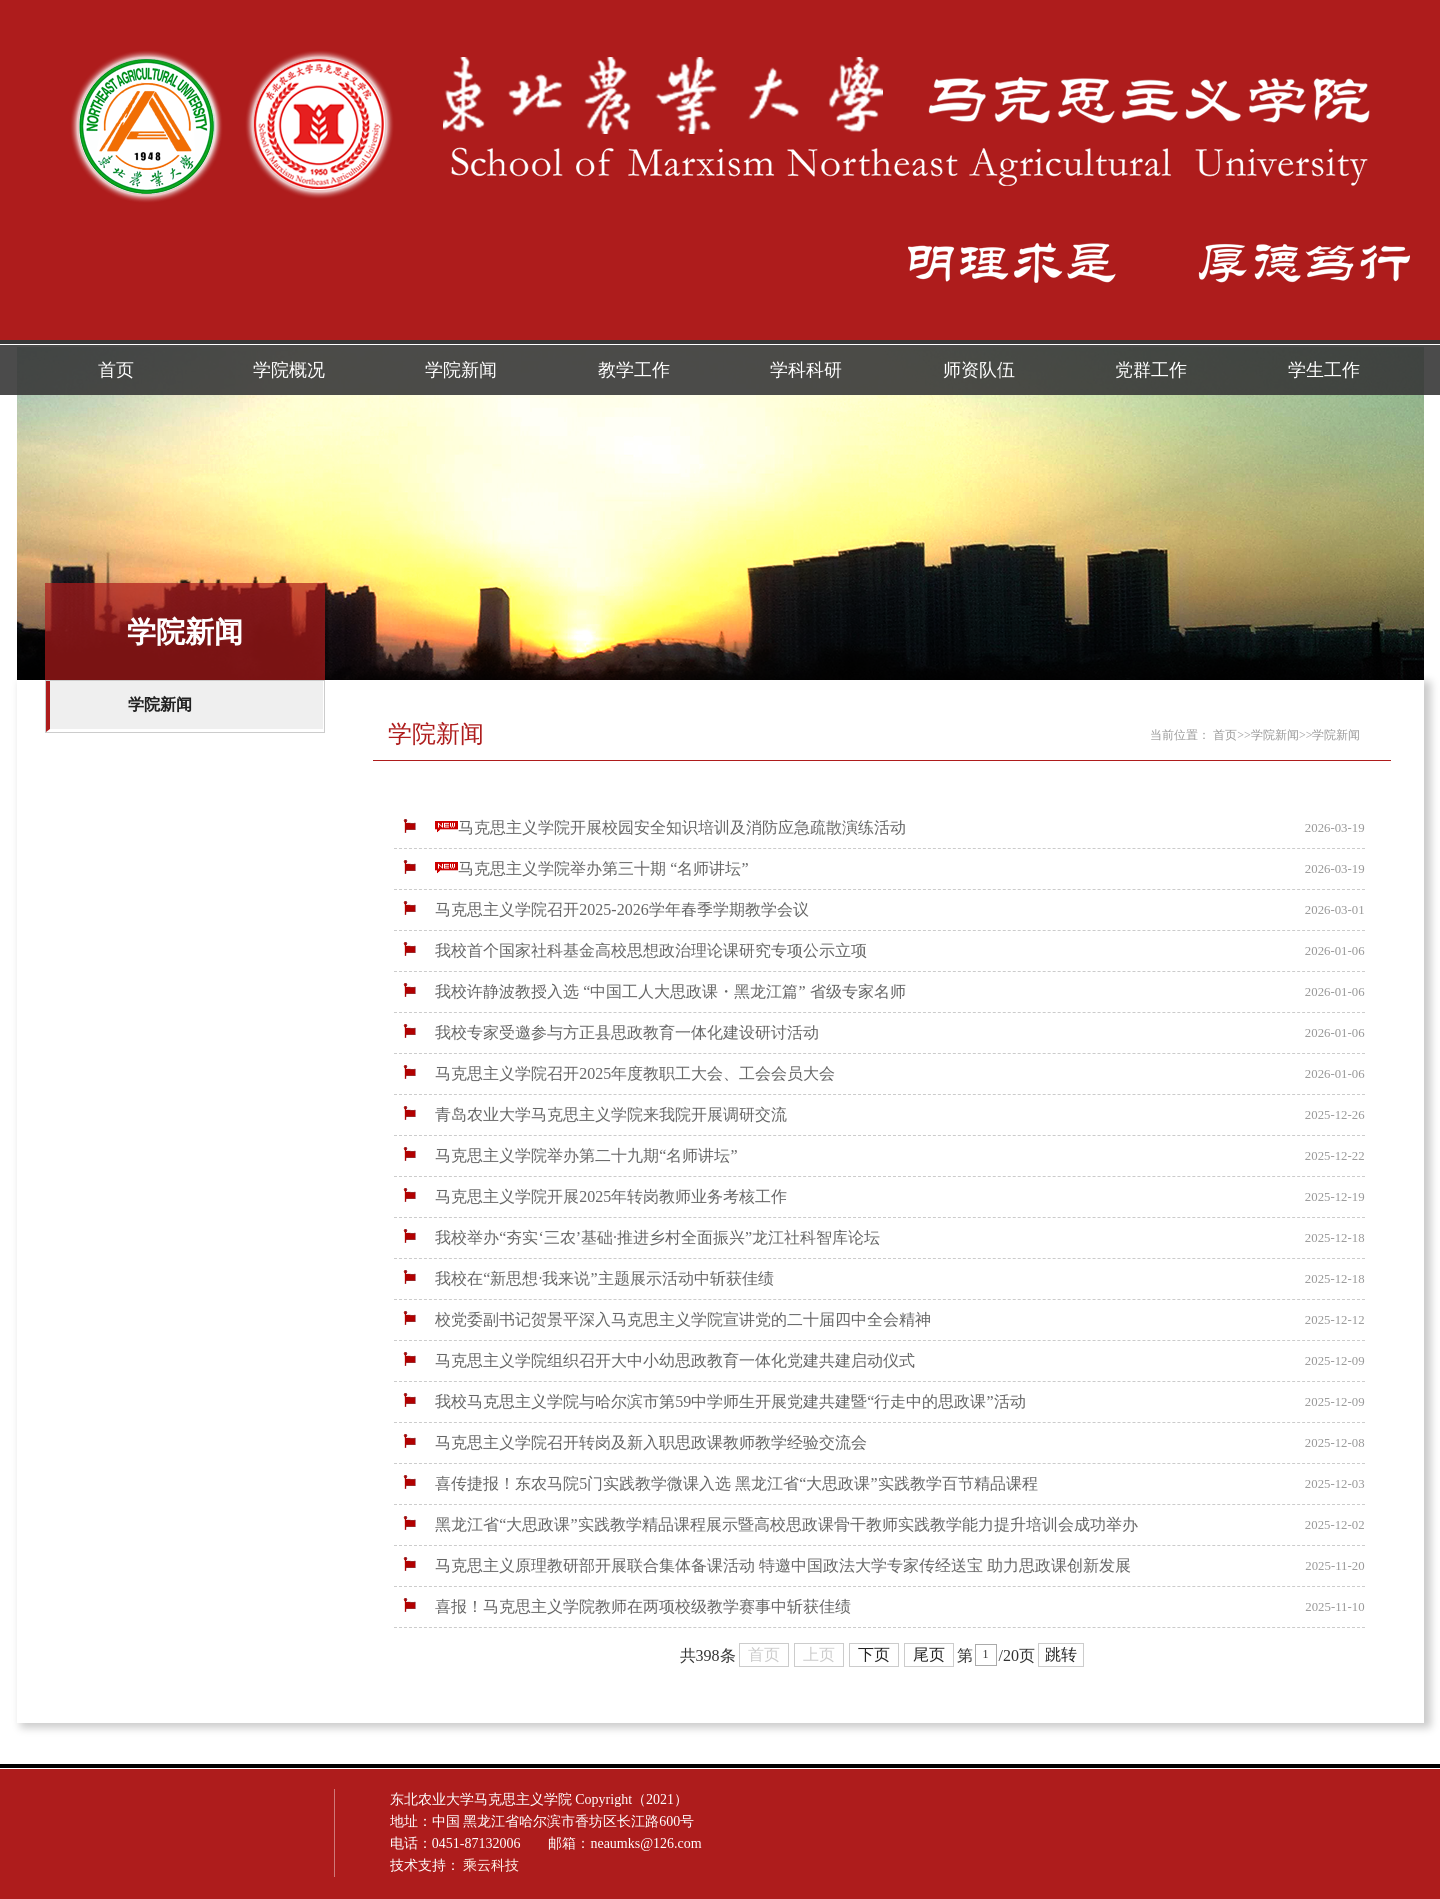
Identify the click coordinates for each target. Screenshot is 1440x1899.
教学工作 (634, 370)
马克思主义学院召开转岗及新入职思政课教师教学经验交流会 (633, 1442)
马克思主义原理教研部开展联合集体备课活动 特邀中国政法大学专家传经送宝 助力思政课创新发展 (765, 1565)
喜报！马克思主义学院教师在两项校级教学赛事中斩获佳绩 (625, 1606)
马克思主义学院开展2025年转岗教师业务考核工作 (593, 1196)
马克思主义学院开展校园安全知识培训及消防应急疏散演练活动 (652, 827)
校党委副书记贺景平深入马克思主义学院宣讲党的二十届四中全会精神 (665, 1319)
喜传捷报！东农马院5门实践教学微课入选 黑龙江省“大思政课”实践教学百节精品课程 (718, 1483)
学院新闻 (461, 370)
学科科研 (806, 370)
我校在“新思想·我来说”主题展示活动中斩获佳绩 (586, 1278)
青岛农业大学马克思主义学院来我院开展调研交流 (593, 1114)
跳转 (1061, 1657)
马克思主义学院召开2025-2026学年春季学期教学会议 (603, 909)
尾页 (929, 1657)
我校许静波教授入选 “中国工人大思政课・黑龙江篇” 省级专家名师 (652, 991)
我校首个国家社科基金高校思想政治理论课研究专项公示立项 (633, 950)
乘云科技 (771, 1865)
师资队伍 (979, 370)
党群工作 (1151, 370)
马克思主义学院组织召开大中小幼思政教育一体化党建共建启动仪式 (657, 1360)
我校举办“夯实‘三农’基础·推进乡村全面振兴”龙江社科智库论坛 (639, 1237)
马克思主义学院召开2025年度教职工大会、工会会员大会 (617, 1073)
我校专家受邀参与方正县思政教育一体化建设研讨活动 (609, 1032)
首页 (116, 370)
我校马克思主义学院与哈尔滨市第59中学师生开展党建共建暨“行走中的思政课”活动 (712, 1401)
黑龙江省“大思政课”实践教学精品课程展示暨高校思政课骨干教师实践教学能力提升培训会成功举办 (768, 1524)
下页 (874, 1657)
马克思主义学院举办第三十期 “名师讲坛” (573, 868)
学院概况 (289, 370)
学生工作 (1324, 370)
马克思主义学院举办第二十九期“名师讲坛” (568, 1155)
